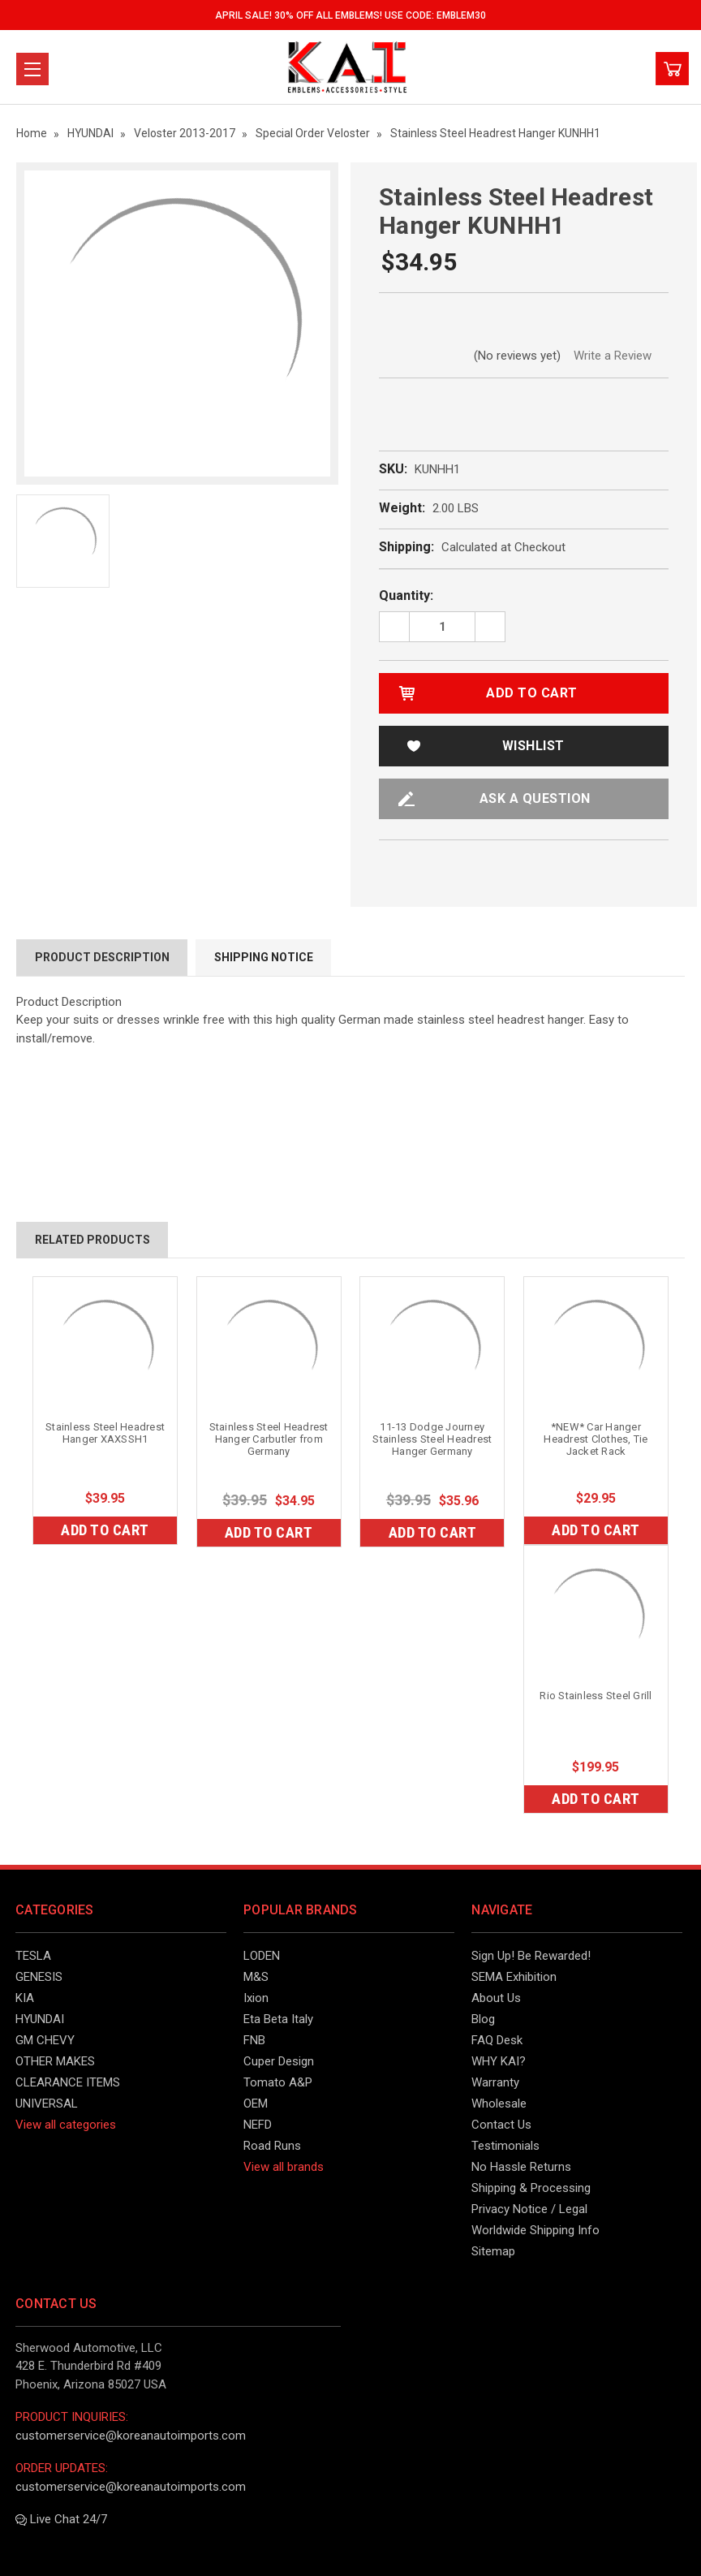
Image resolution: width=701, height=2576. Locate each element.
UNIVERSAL (46, 2103)
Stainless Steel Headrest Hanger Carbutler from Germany (269, 1439)
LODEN (261, 1955)
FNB (254, 2040)
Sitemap (493, 2251)
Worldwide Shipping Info (535, 2230)
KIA (24, 1998)
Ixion (256, 1998)
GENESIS (38, 1977)
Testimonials (505, 2145)
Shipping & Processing (531, 2188)
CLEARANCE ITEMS (67, 2082)
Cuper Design (278, 2061)
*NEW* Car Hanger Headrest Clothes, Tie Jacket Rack (595, 1439)
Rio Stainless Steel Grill (596, 1695)
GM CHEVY (45, 2040)
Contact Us (501, 2124)
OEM (255, 2103)
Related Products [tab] (92, 1239)
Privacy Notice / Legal (529, 2209)
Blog (483, 2019)
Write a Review (613, 355)
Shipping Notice (263, 957)
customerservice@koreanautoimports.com (130, 2435)
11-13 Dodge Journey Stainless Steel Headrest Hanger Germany (432, 1439)
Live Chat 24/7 (61, 2519)
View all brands (283, 2167)
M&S (256, 1977)
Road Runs (272, 2145)
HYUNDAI (39, 2019)
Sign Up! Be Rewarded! (531, 1955)
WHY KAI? (498, 2061)
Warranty (495, 2082)
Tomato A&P (277, 2082)
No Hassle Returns (521, 2167)
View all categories (65, 2124)
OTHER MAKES (55, 2061)
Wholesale (499, 2103)
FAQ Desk (497, 2040)
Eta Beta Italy (278, 2019)
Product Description (102, 957)
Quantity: (406, 595)
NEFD (257, 2124)
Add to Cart (105, 1530)
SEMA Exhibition (514, 1977)
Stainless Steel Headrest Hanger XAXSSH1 (105, 1433)
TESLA (33, 1955)
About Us (496, 1998)
